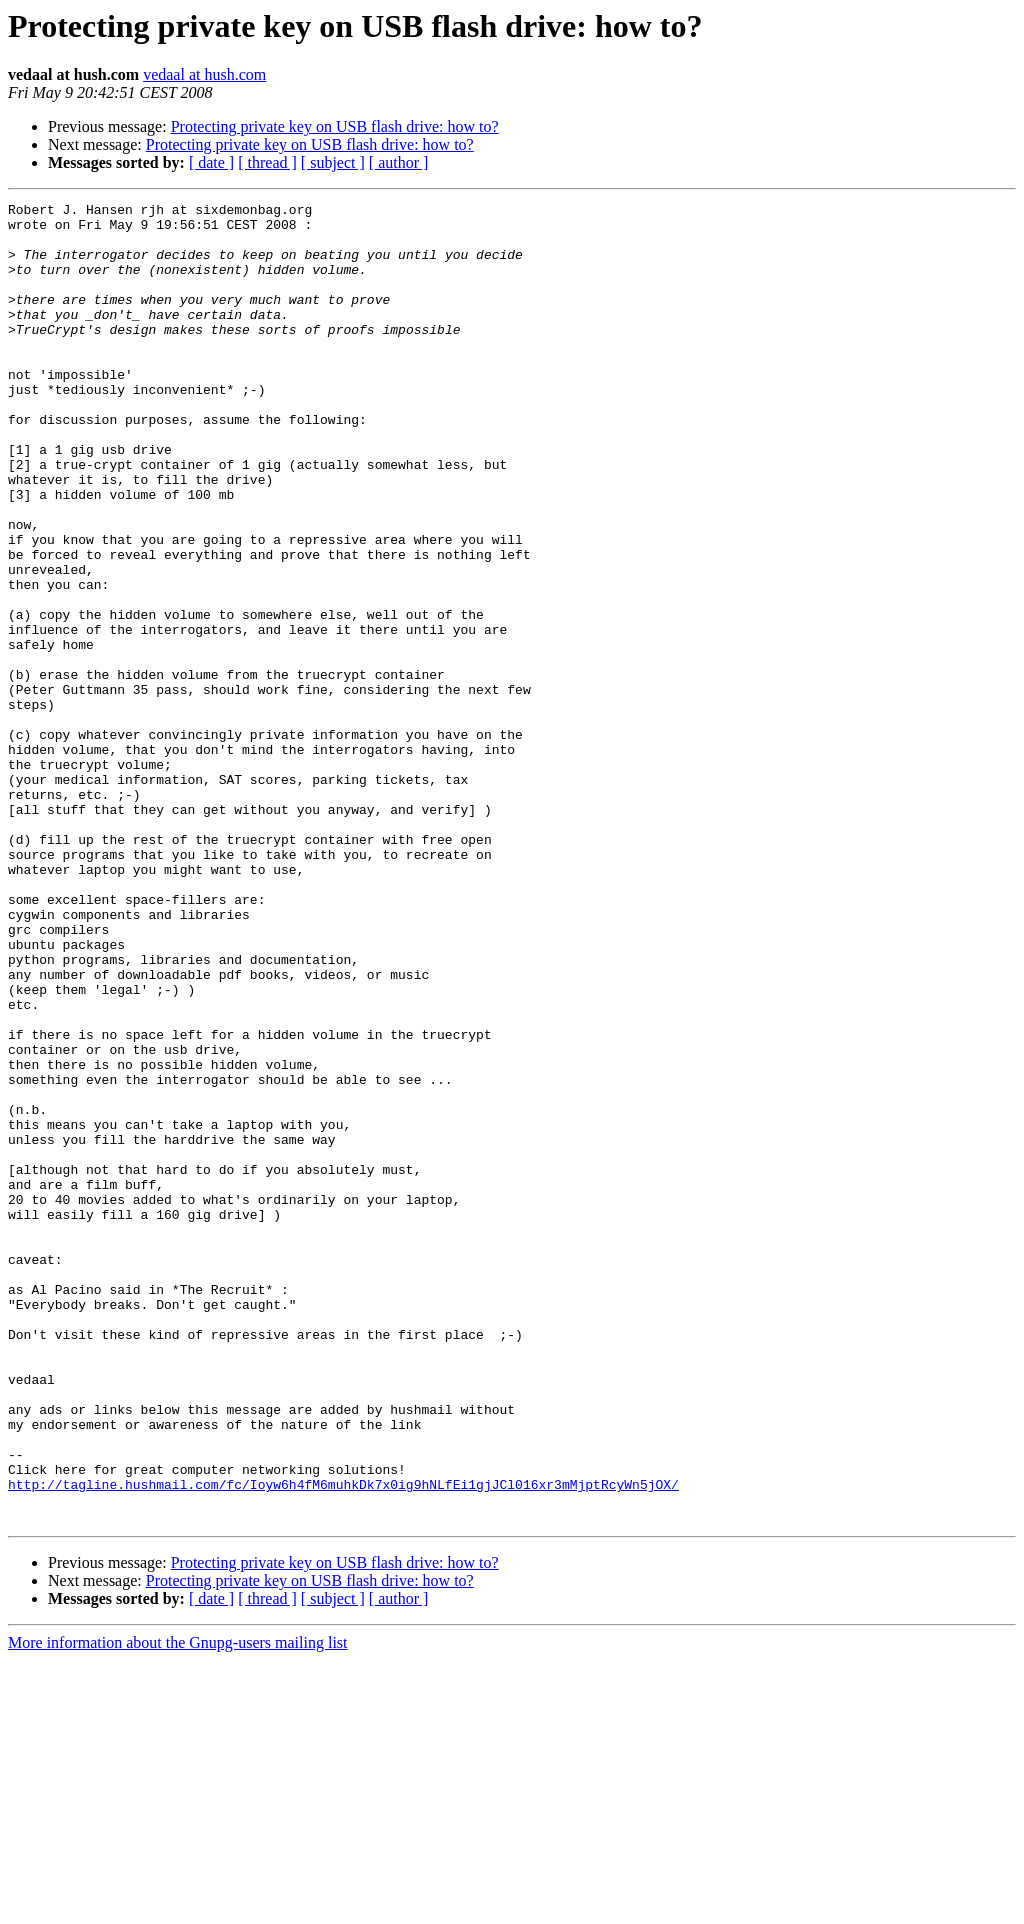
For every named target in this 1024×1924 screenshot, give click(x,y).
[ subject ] (333, 162)
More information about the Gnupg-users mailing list (178, 1906)
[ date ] (211, 162)
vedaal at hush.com (204, 74)
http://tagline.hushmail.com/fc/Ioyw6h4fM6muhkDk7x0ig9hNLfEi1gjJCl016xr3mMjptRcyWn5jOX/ (343, 1742)
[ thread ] (267, 162)
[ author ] (399, 162)
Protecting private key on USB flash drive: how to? (335, 126)
